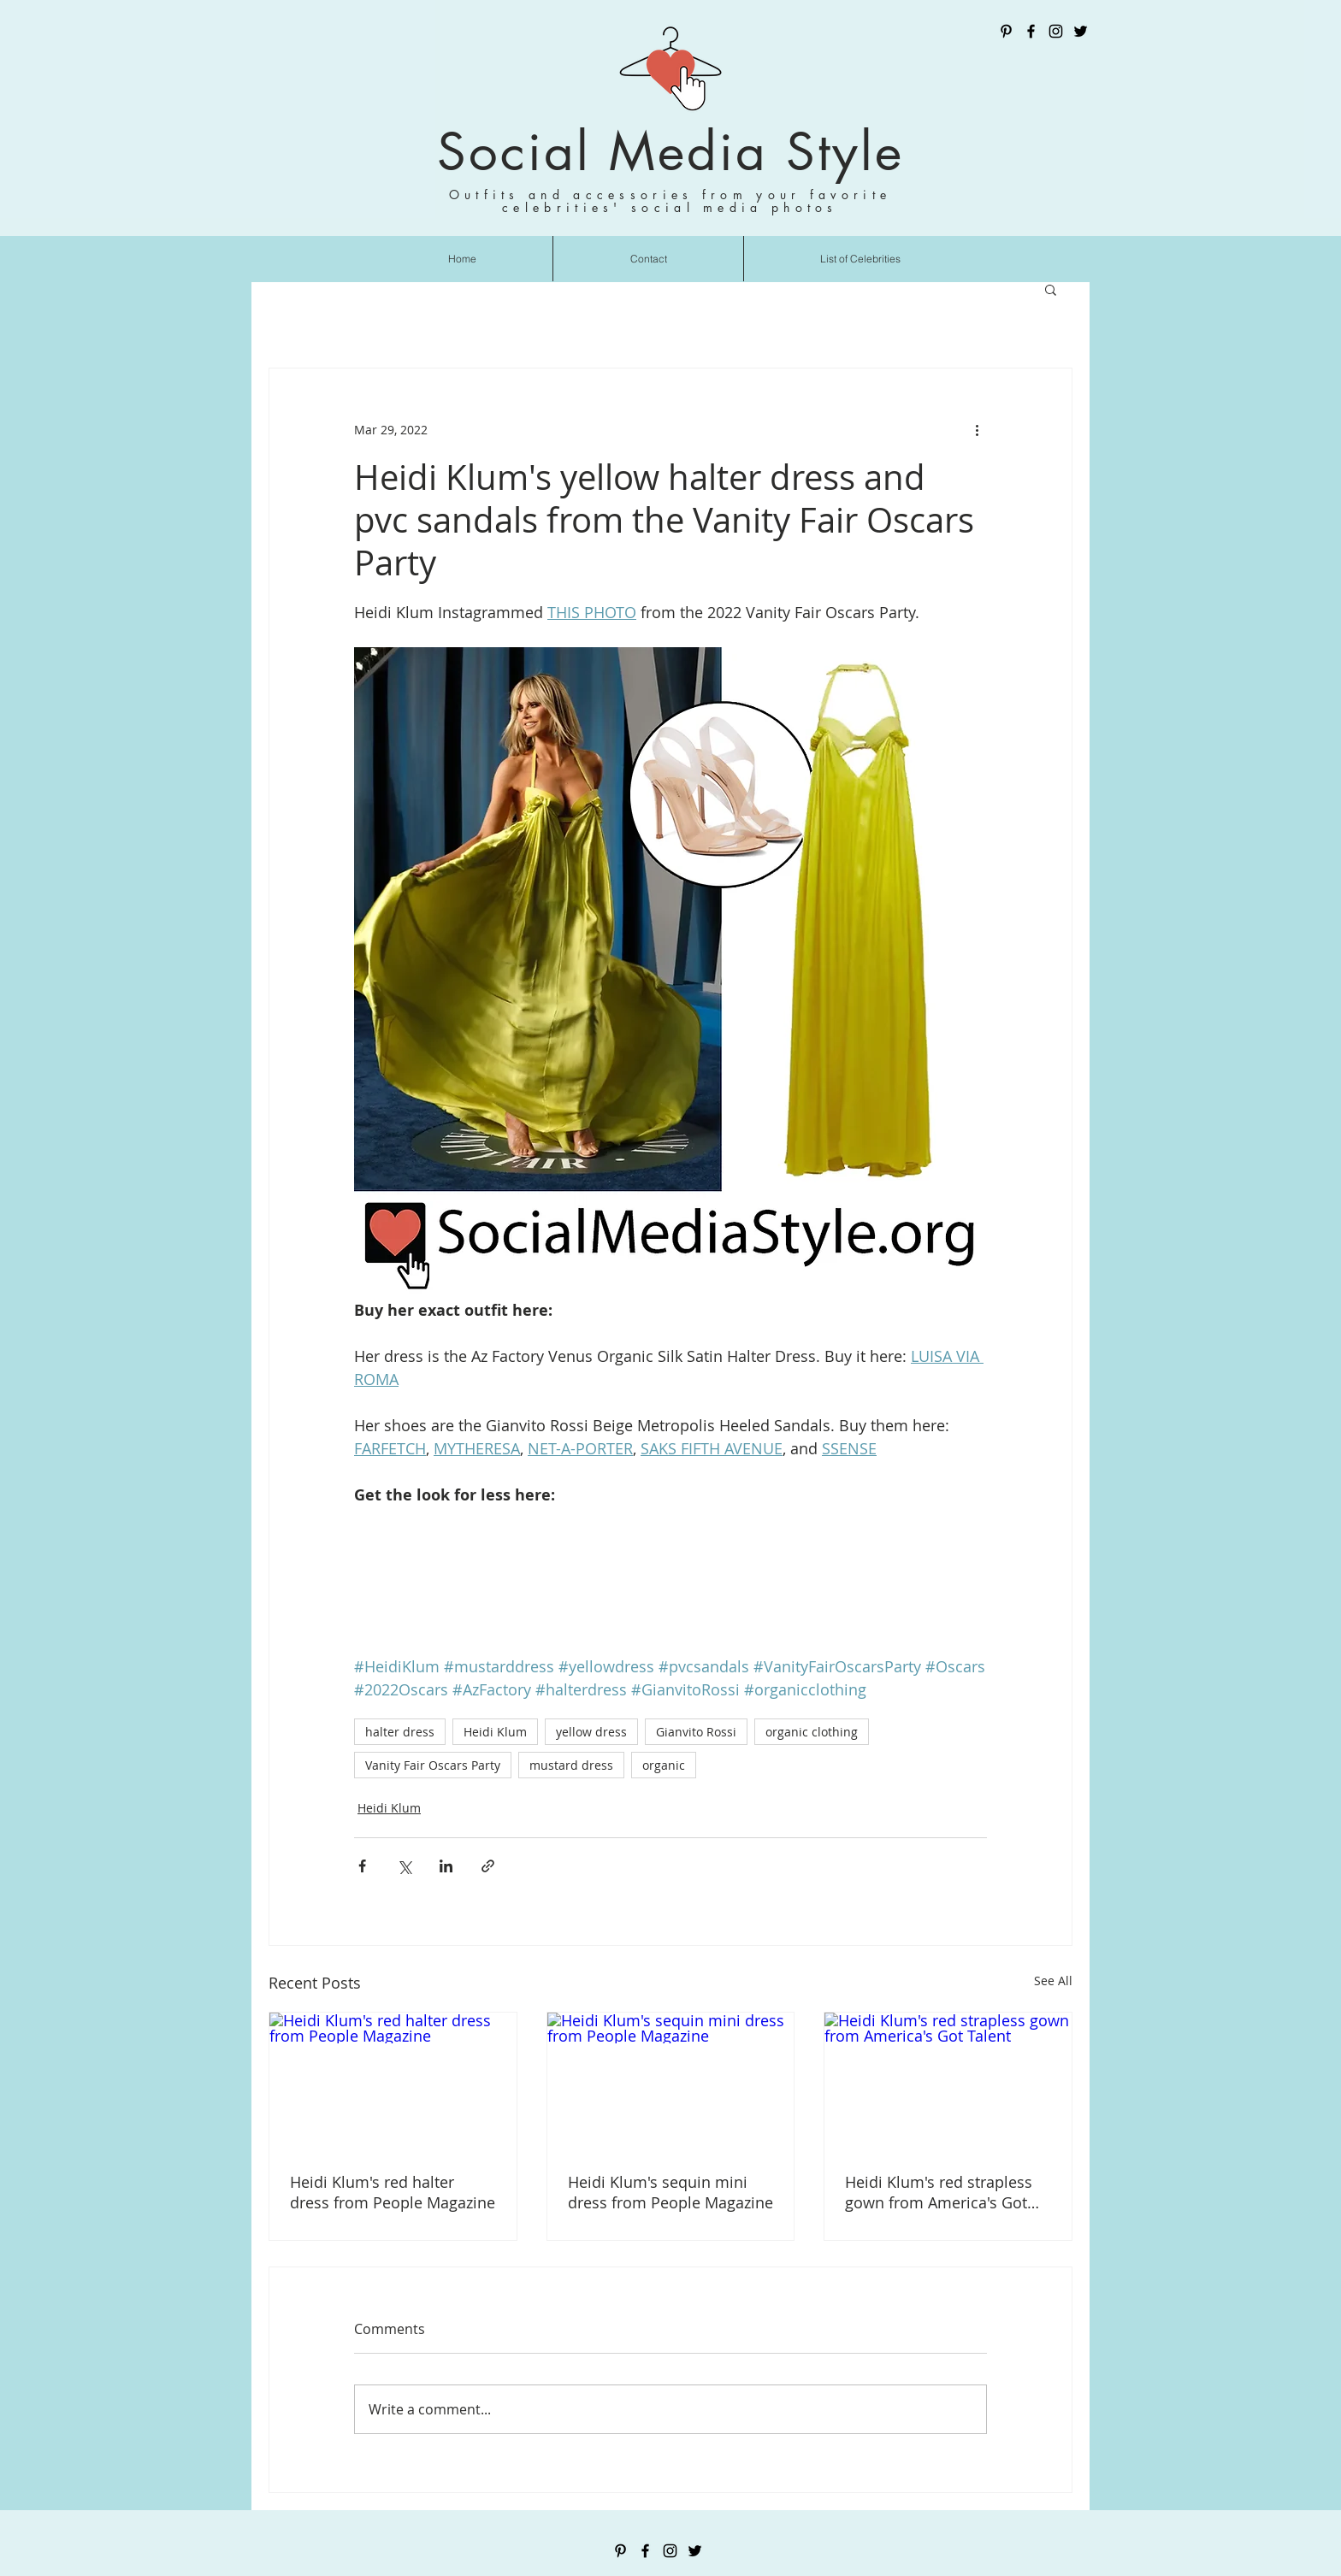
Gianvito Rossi (696, 1732)
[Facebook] (1031, 31)
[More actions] (976, 430)
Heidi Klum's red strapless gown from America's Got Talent (938, 2192)
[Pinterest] (1006, 31)
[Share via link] (488, 1866)
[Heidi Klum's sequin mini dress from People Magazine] (671, 2082)
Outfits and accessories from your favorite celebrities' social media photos (670, 200)
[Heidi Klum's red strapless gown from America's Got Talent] (948, 2082)
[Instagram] (1056, 31)
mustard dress (571, 1765)
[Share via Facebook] (362, 1866)
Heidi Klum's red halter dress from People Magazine (392, 2192)
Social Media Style (670, 152)
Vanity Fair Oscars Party (432, 1765)
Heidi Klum (495, 1732)
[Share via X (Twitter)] (404, 1866)
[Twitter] (1081, 31)
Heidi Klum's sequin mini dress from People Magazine (670, 2192)
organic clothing (811, 1732)
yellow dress (591, 1732)
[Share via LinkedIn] (446, 1866)
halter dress (399, 1732)
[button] (1051, 289)
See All (1053, 1980)
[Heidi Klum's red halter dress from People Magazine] (393, 2082)
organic (663, 1765)
